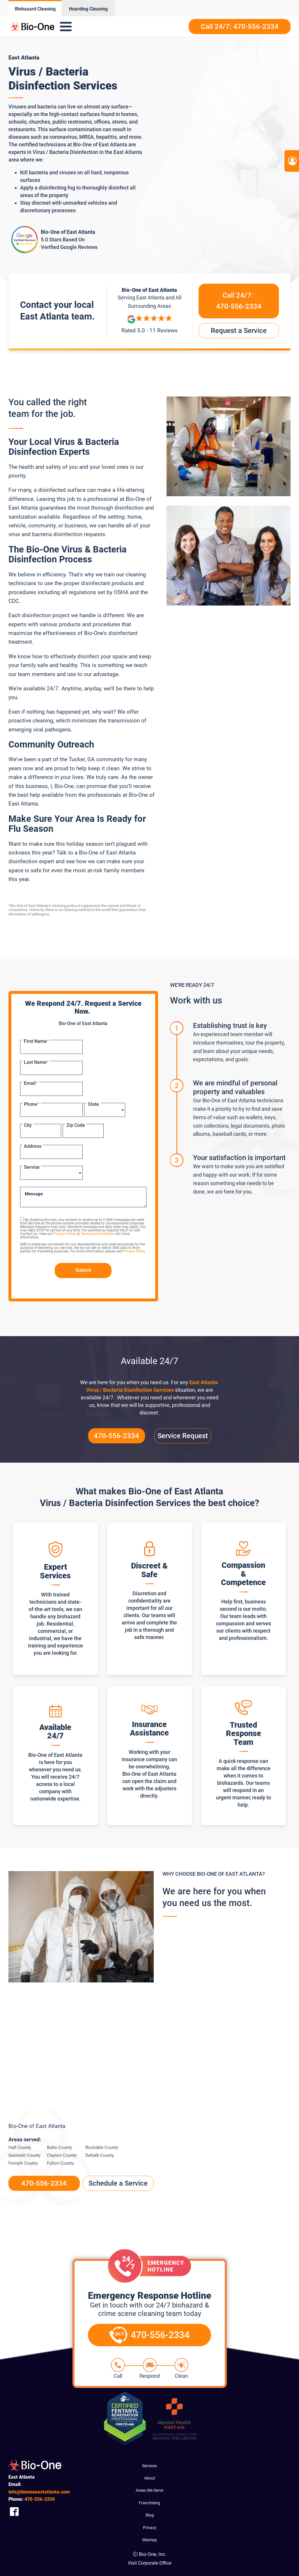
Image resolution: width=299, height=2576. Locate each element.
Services (149, 2465)
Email (31, 1083)
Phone (31, 1104)
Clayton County (62, 2155)
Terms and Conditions (98, 1234)
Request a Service (239, 331)
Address (32, 1146)
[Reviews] (149, 325)
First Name (36, 1041)
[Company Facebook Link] (14, 2511)
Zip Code (75, 1125)
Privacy (149, 2527)
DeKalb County (99, 2155)
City (28, 1125)
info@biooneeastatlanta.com (39, 2492)
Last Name (36, 1062)
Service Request (183, 1436)
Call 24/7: (238, 301)
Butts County (59, 2147)
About (149, 2478)
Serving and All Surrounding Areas (149, 301)
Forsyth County (23, 2163)
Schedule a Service (118, 2183)
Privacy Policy (65, 1234)
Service (32, 1167)
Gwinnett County (24, 2155)
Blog (150, 2515)
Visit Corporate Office (149, 2563)
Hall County (19, 2147)
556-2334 (39, 2499)
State (93, 1104)
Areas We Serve (149, 2490)
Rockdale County (101, 2147)
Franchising (149, 2502)
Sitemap (149, 2540)
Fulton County (60, 2163)
